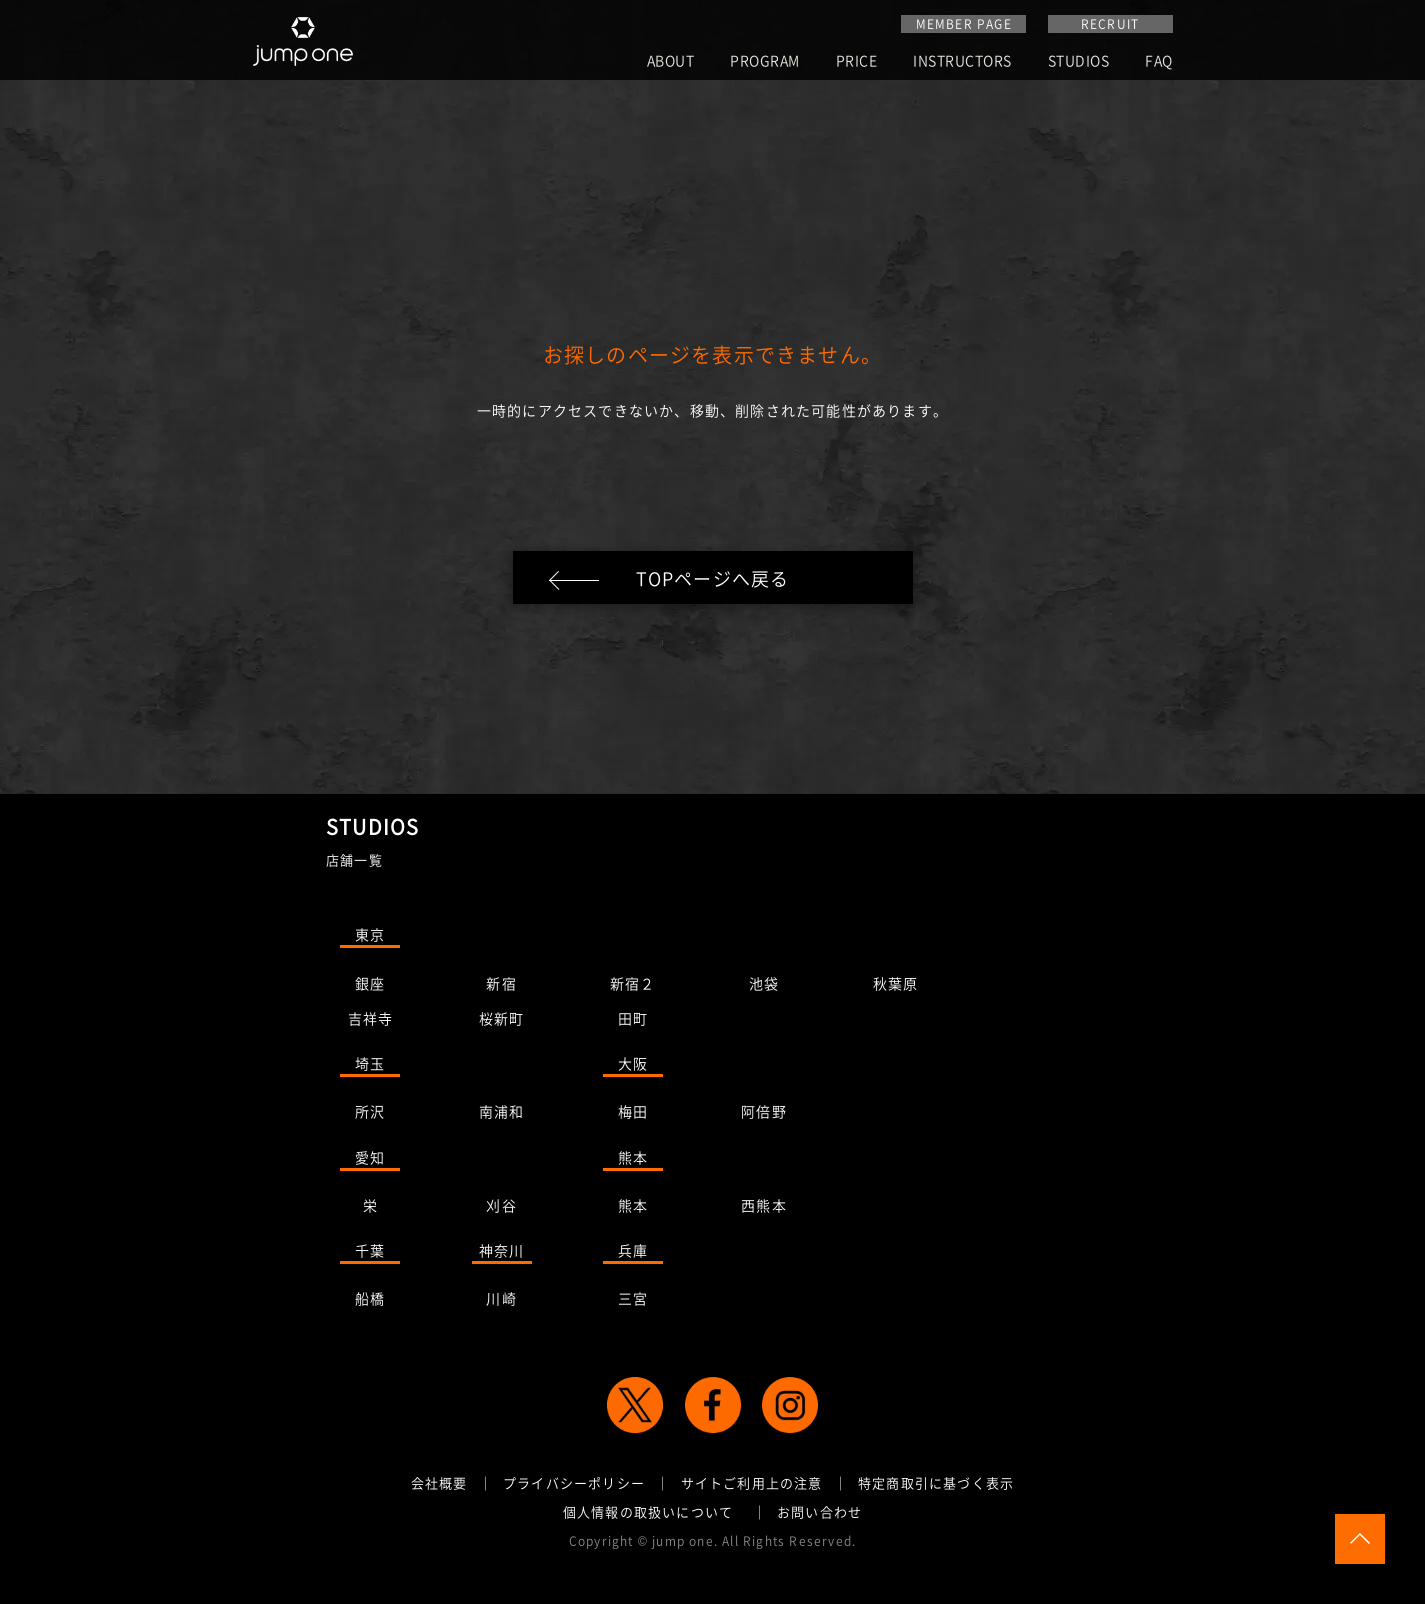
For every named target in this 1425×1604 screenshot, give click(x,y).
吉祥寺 (371, 1022)
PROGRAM (765, 61)
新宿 (501, 987)
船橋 (370, 1302)
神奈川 (502, 1254)
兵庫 (633, 1254)
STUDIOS (1079, 61)
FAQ (1159, 61)
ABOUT (671, 61)
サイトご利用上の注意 (752, 1486)
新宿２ (633, 987)
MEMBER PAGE (964, 24)
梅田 (633, 1115)
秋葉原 (896, 987)
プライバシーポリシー (574, 1486)
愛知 (370, 1161)
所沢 (370, 1115)
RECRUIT (1110, 24)
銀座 (370, 987)
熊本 (633, 1161)
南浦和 (502, 1115)
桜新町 (502, 1022)
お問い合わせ (819, 1515)
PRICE (857, 61)
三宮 (633, 1302)
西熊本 (764, 1209)
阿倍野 (764, 1115)
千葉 (370, 1254)
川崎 (501, 1302)
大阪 (633, 1067)
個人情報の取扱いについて (648, 1515)
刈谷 (501, 1209)
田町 (633, 1022)
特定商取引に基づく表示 (936, 1486)
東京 (370, 938)
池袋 (764, 987)
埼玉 (370, 1067)
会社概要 (439, 1486)
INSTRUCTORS (962, 61)
